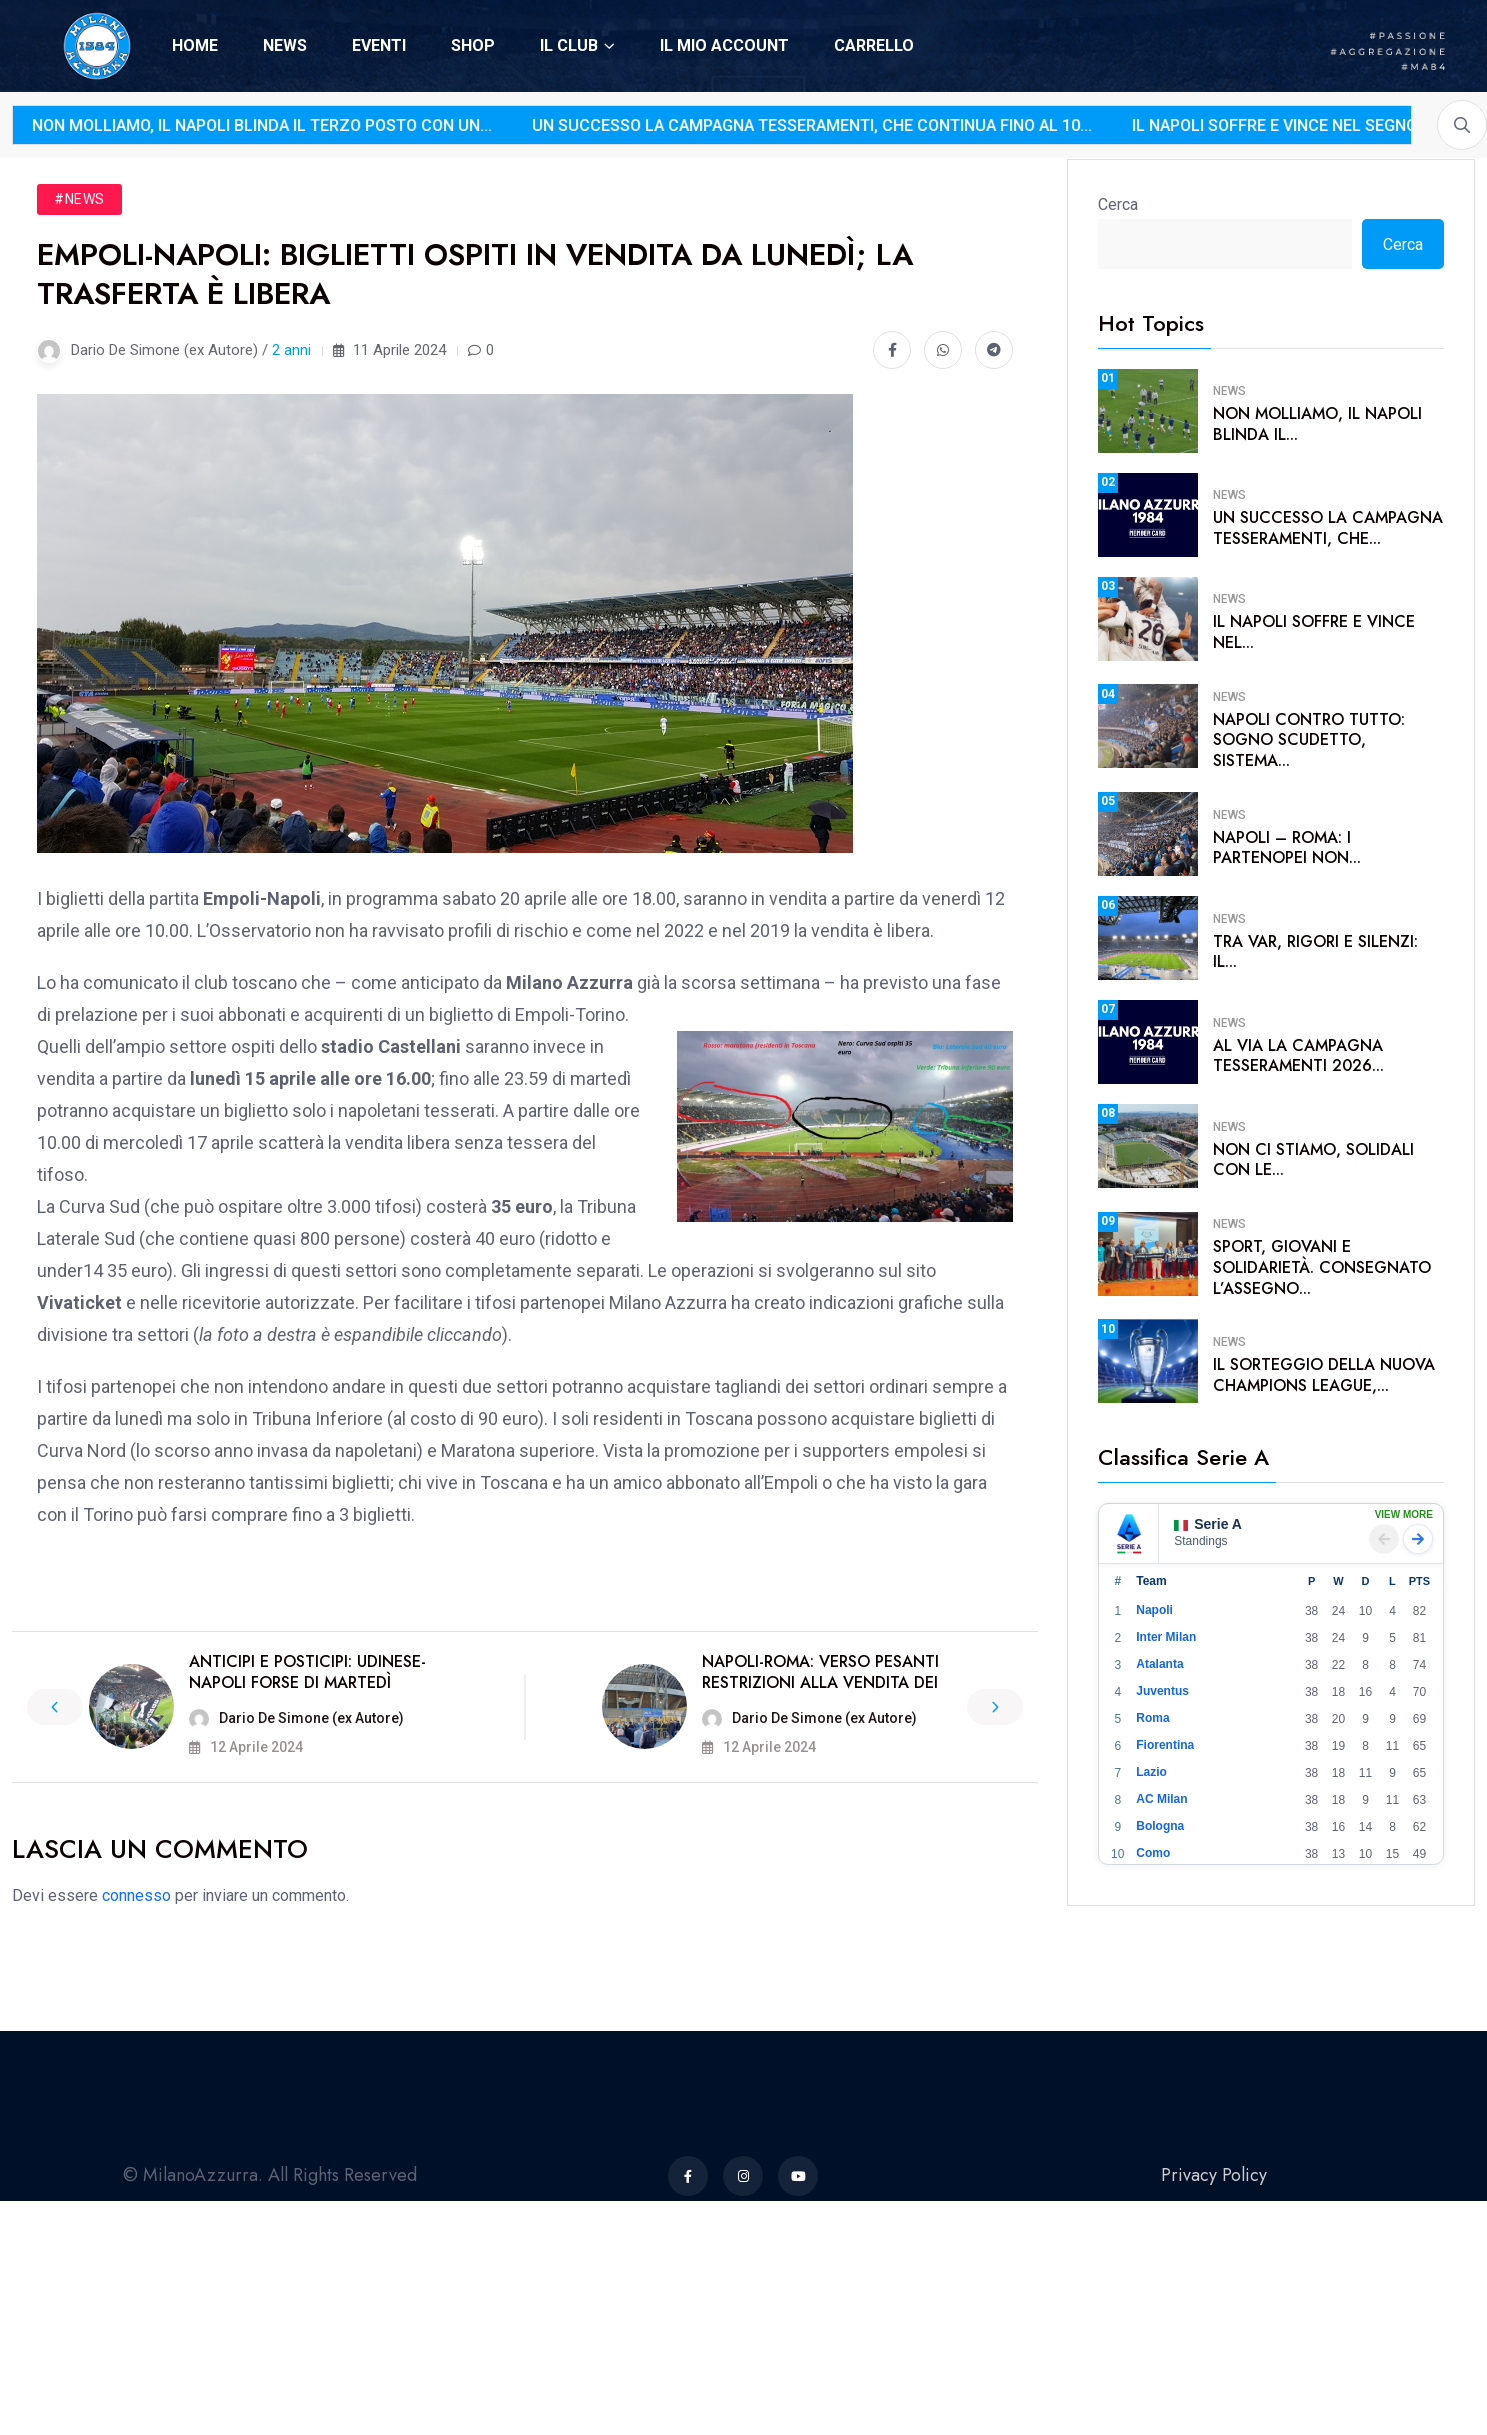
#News (79, 199)
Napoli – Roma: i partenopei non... (1287, 848)
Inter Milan (1166, 1637)
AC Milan (1161, 1799)
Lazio (1151, 1772)
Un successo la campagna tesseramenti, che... (1328, 528)
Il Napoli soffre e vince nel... (1314, 632)
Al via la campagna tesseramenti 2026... (1298, 1056)
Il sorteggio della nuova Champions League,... (1324, 1375)
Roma (1152, 1718)
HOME (195, 45)
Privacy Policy (1214, 2175)
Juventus (1162, 1691)
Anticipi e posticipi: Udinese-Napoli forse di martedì (307, 1672)
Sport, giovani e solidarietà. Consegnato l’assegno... (1322, 1267)
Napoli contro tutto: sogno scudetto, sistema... (1309, 740)
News (1229, 391)
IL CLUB (569, 45)
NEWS (285, 45)
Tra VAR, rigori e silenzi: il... (1315, 952)
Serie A (1208, 1524)
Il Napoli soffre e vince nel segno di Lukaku (1197, 125)
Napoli (1154, 1610)
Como (1153, 1853)
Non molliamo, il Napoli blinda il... (1317, 424)
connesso (136, 1895)
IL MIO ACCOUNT (724, 45)
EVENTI (379, 45)
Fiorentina (1165, 1745)
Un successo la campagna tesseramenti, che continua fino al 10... (693, 125)
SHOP (473, 45)
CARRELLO (874, 45)
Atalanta (1159, 1664)
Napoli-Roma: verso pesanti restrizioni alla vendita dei (820, 1672)
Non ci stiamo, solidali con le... (1313, 1160)
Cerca (1118, 204)
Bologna (1160, 1826)
